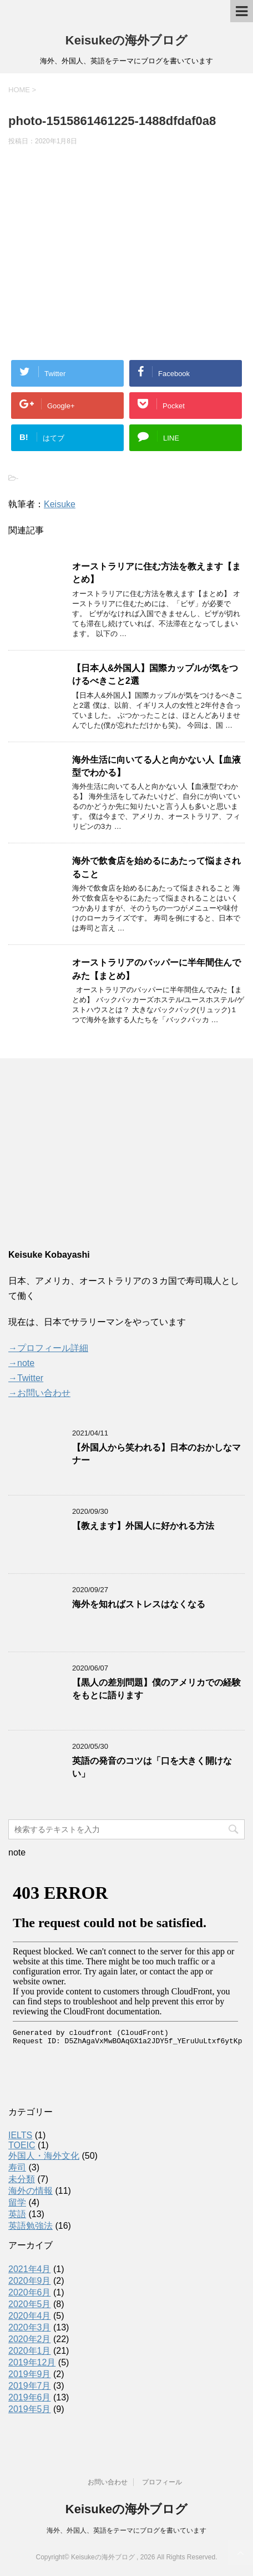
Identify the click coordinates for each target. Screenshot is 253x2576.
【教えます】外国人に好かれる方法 (143, 1525)
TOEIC (22, 2145)
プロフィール (162, 2482)
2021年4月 (29, 2269)
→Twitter (25, 1378)
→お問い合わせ (39, 1393)
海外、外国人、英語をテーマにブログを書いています (126, 2530)
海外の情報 (30, 2190)
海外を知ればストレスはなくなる (138, 1604)
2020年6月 (29, 2292)
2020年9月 (29, 2280)
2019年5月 (29, 2409)
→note (21, 1363)
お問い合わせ (108, 2482)
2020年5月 (29, 2304)
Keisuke (59, 504)
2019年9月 (29, 2374)
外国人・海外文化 (43, 2155)
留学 (17, 2202)
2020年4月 (29, 2315)
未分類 (21, 2179)
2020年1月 (29, 2350)
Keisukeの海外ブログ (126, 40)
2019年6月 (29, 2397)
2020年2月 (29, 2339)
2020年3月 (29, 2327)
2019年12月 (31, 2362)
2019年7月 (29, 2385)
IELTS (20, 2135)
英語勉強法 (30, 2225)
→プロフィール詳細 (48, 1348)
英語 (17, 2214)
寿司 (17, 2167)
